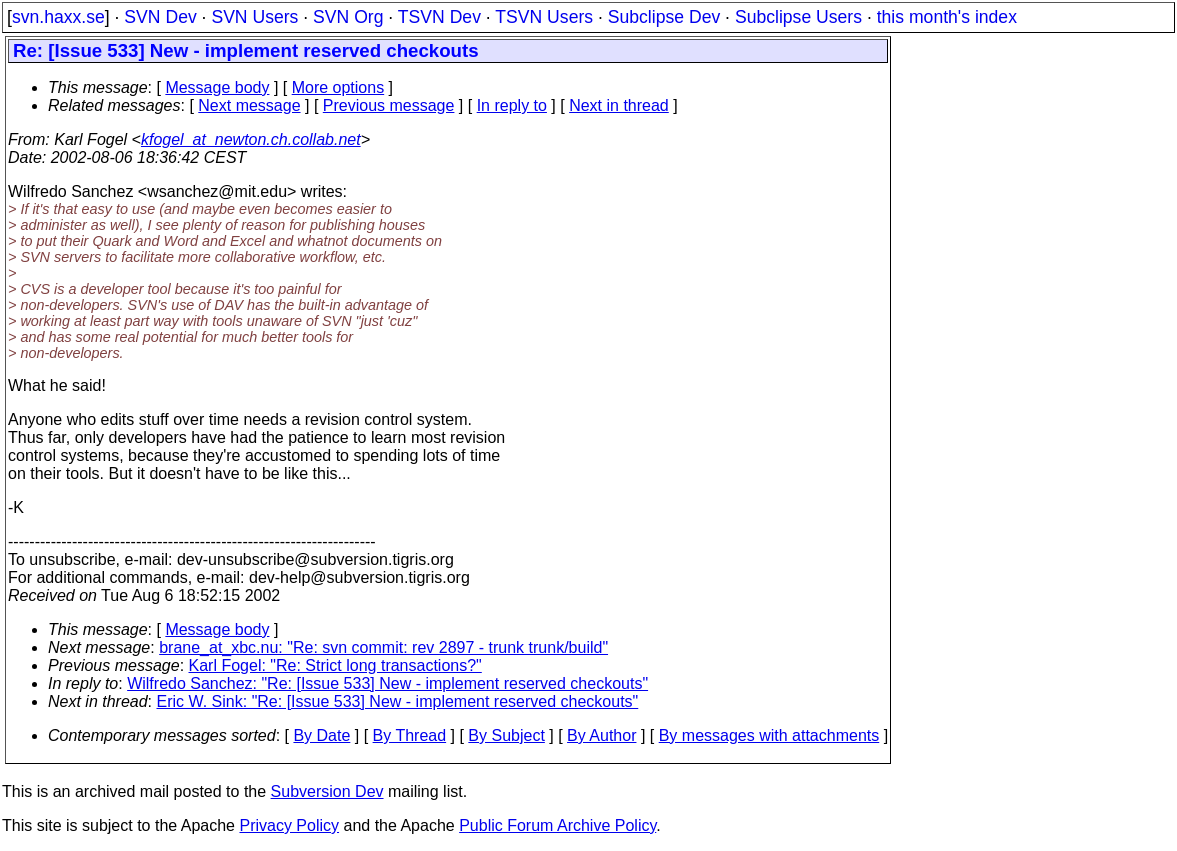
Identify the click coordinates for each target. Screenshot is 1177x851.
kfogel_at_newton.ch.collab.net (251, 139)
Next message (249, 105)
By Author (601, 735)
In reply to (512, 105)
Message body (217, 87)
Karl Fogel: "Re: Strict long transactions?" (335, 665)
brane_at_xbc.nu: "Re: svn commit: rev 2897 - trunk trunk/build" (383, 647)
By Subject (506, 735)
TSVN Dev (439, 17)
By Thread (410, 735)
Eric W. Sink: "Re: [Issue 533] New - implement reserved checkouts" (398, 701)
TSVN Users (544, 17)
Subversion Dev (327, 791)
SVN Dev (160, 17)
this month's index (947, 17)
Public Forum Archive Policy (557, 825)
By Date (321, 735)
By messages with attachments (769, 735)
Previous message (389, 105)
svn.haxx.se (58, 17)
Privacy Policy (289, 825)
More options (338, 87)
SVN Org (348, 17)
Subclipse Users (798, 17)
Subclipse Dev (664, 17)
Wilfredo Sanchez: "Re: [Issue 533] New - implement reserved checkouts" (387, 683)
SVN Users (254, 17)
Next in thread (619, 105)
